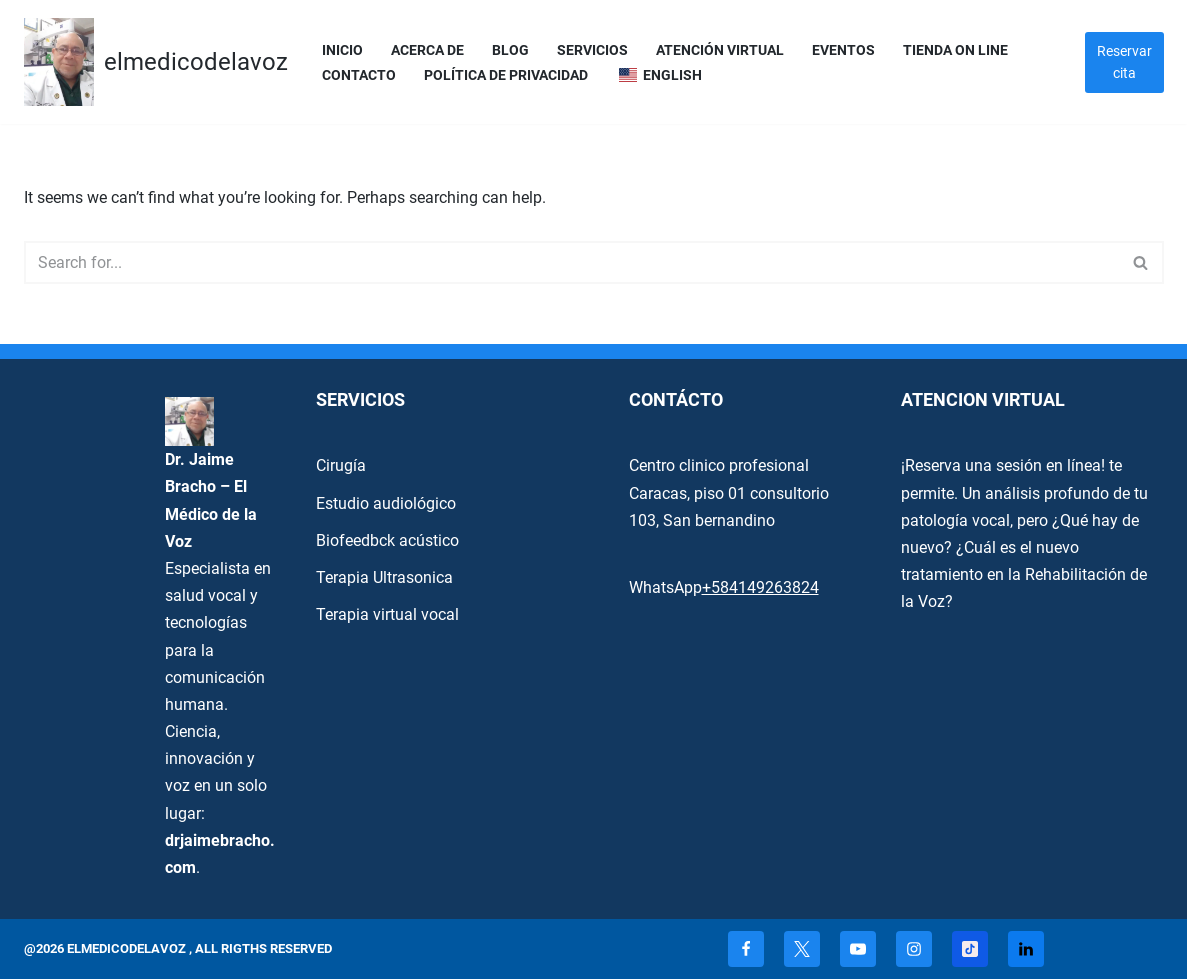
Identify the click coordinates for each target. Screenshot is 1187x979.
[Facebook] (746, 949)
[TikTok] (970, 949)
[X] (802, 949)
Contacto (359, 75)
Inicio (342, 50)
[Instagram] (914, 949)
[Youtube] (858, 949)
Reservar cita (1124, 62)
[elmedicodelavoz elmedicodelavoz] (156, 62)
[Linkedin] (1026, 949)
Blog (510, 50)
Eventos (843, 50)
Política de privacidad (506, 75)
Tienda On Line (955, 50)
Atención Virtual (720, 50)
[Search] (571, 262)
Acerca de (427, 50)
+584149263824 (760, 587)
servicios (592, 50)
